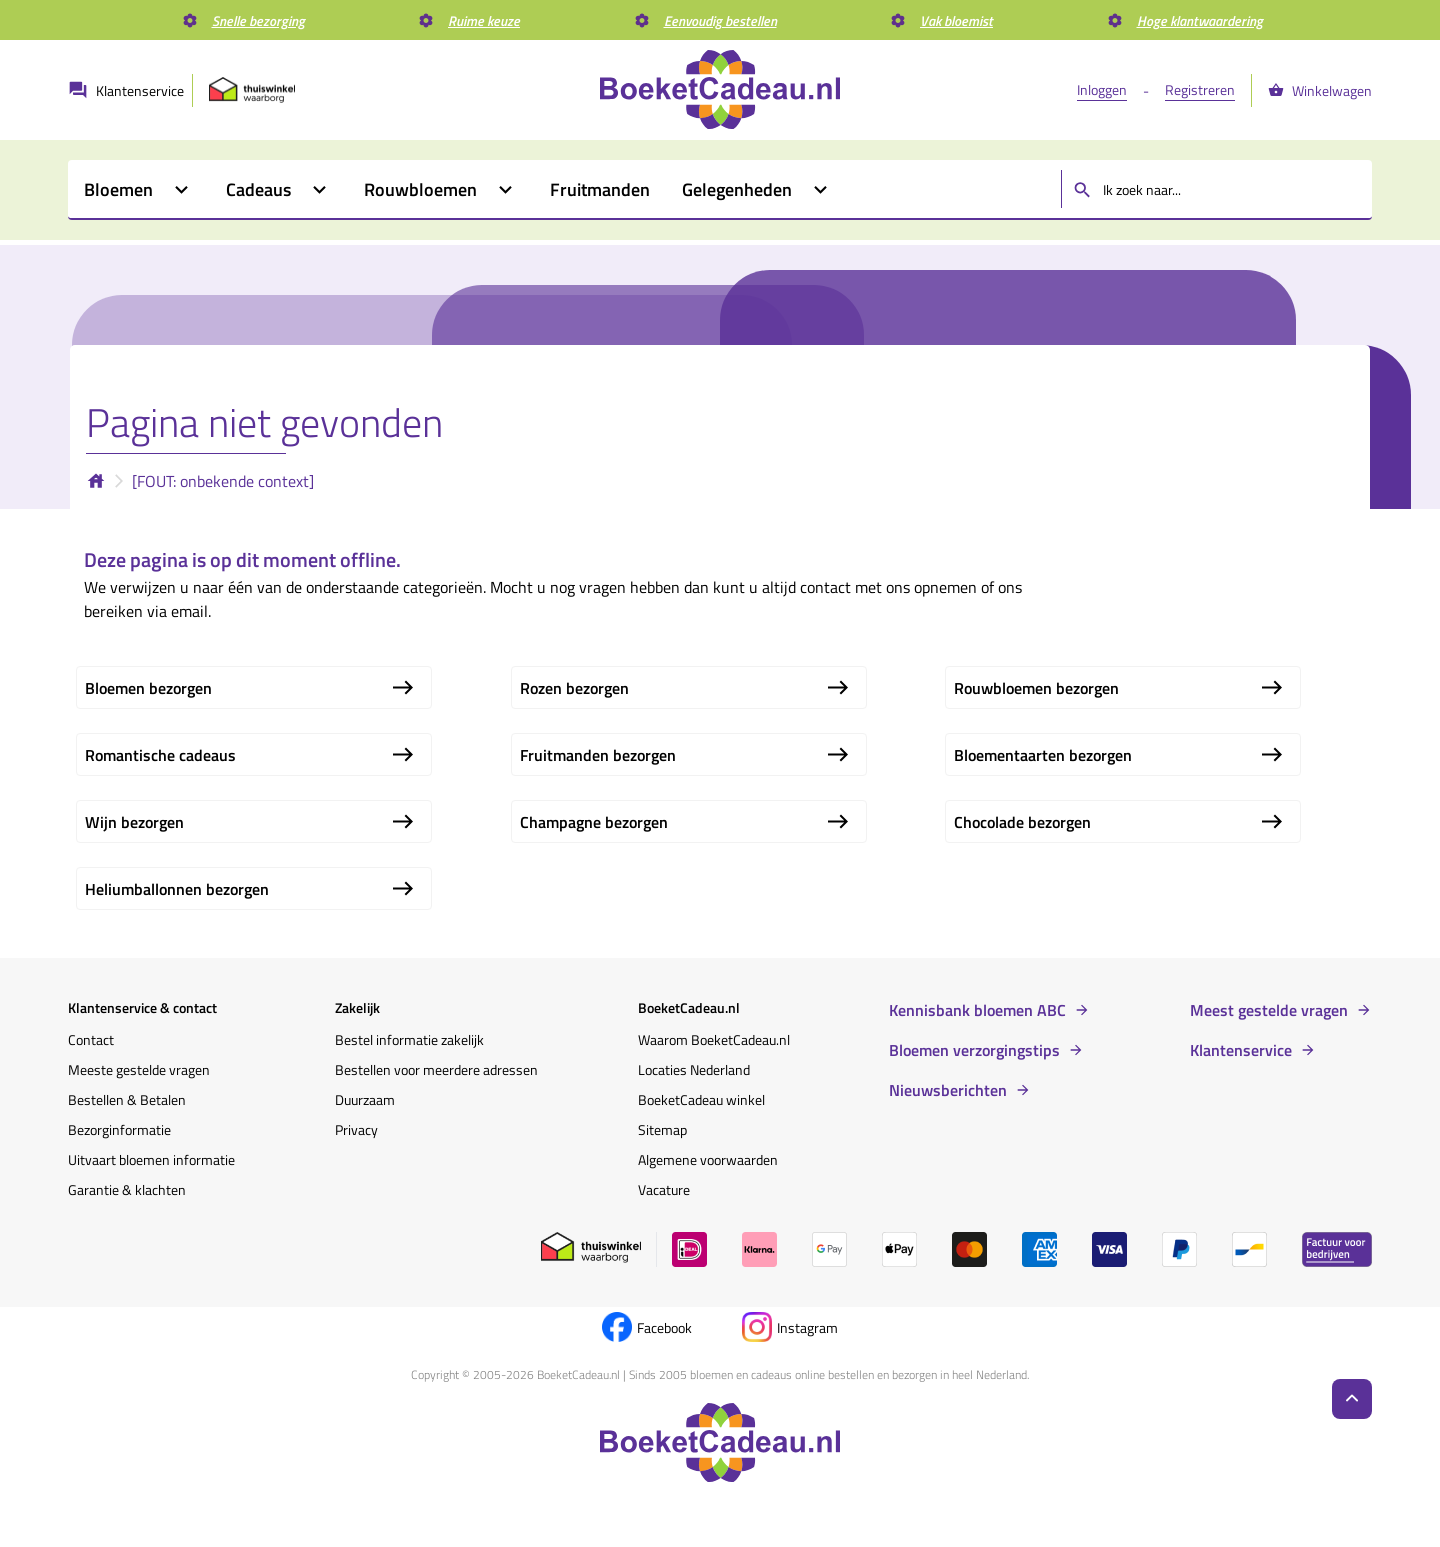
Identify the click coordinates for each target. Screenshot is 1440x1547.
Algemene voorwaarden (708, 1159)
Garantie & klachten (127, 1189)
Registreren (1200, 89)
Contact (91, 1039)
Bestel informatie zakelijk (409, 1039)
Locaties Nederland (694, 1069)
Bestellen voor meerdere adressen (436, 1069)
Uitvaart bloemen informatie (151, 1159)
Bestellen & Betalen (127, 1099)
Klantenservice (1241, 1050)
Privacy (356, 1129)
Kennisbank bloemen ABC (977, 1010)
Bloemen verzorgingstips (974, 1050)
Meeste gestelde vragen (139, 1069)
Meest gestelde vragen (1269, 1010)
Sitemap (662, 1129)
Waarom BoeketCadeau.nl (714, 1039)
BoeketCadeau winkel (701, 1099)
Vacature (664, 1189)
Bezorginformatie (119, 1129)
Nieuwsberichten (948, 1090)
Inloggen (1102, 89)
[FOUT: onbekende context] (223, 481)
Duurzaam (365, 1099)
